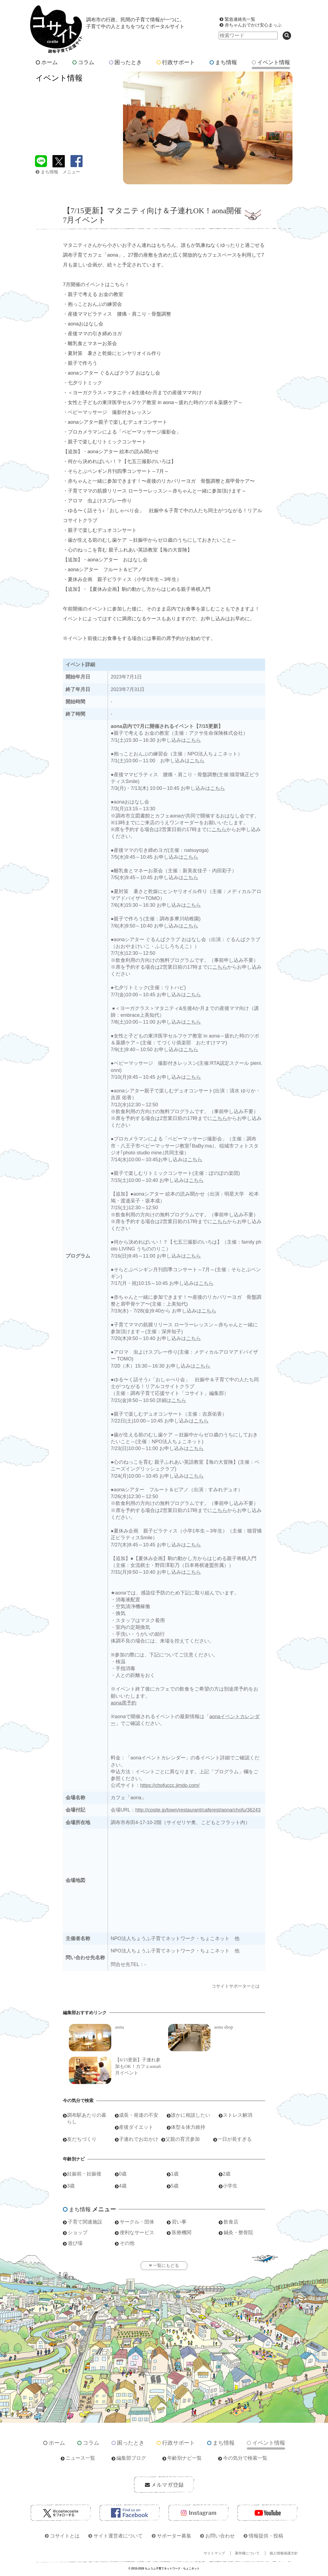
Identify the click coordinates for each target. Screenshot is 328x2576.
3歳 (71, 2186)
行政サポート (176, 62)
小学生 (230, 2186)
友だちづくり (81, 2139)
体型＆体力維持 (188, 2127)
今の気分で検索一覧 (245, 2458)
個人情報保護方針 (284, 2553)
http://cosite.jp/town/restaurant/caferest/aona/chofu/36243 (197, 1810)
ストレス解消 (237, 2115)
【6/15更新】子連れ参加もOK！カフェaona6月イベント (138, 2066)
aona (119, 2027)
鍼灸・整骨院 (238, 2232)
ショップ (77, 2232)
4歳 (123, 2186)
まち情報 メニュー (58, 172)
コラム (83, 62)
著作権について (247, 2553)
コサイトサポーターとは (236, 1986)
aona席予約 (123, 1703)
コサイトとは (65, 2536)
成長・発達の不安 (138, 2115)
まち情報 (223, 62)
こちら (193, 740)
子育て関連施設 (85, 2222)
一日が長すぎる (234, 2139)
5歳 (174, 2186)
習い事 (179, 2222)
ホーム (47, 62)
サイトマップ (214, 2553)
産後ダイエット (136, 2127)
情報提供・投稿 (266, 2536)
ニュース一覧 (80, 2458)
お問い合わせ (220, 2536)
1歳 (174, 2174)
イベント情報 (271, 62)
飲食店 (231, 2222)
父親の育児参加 (182, 2139)
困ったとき (125, 62)
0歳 (123, 2174)
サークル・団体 (137, 2222)
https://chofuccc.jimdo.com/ (170, 1785)
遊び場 (75, 2243)
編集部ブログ (131, 2458)
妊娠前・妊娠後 (84, 2174)
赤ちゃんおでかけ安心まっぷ (253, 25)
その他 (127, 2243)
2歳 (226, 2174)
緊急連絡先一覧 (240, 19)
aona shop (223, 2027)
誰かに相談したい (190, 2115)
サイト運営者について (118, 2536)
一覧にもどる (166, 2265)
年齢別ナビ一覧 (184, 2458)
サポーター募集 (174, 2536)
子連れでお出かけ (138, 2139)
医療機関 (181, 2232)
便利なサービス (137, 2232)
